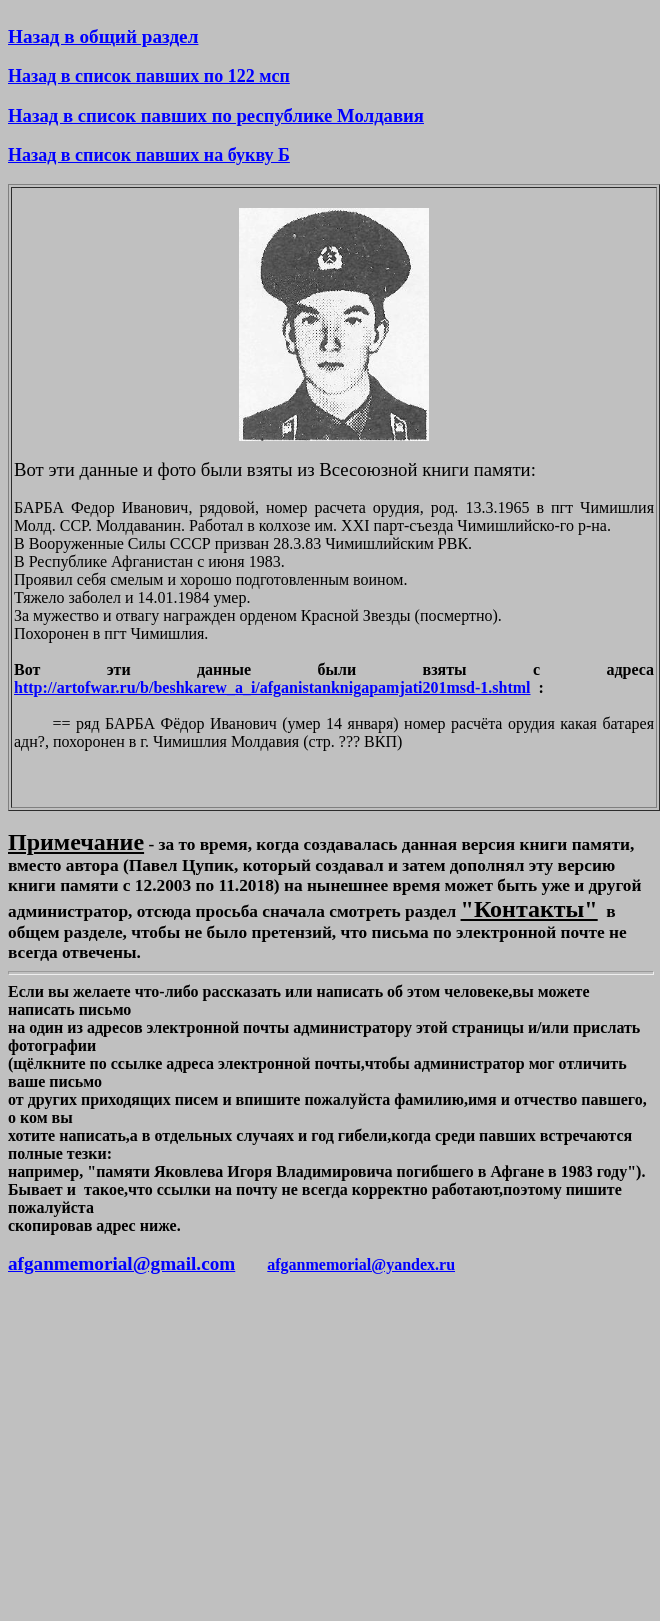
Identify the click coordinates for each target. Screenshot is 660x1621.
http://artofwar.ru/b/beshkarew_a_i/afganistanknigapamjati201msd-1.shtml (272, 687)
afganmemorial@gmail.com (121, 1263)
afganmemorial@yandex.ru (361, 1264)
